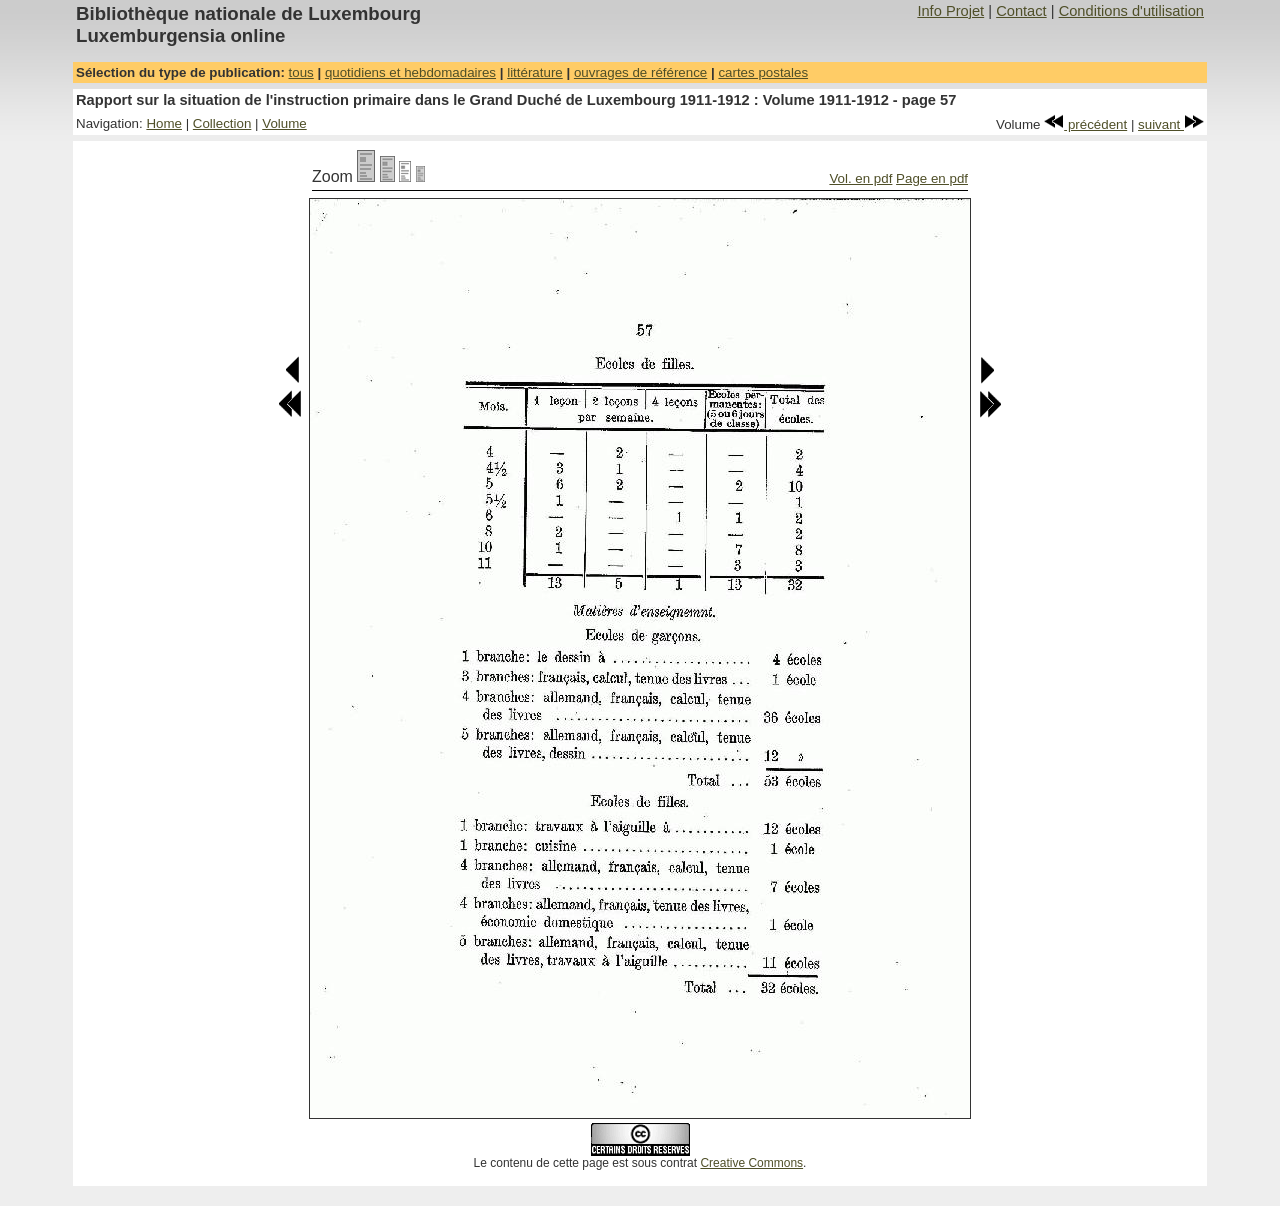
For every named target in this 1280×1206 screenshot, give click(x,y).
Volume (284, 123)
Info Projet (950, 11)
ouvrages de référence (640, 72)
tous (301, 72)
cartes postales (763, 72)
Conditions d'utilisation (1131, 11)
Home (164, 123)
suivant (1171, 124)
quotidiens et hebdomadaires (410, 72)
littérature (535, 72)
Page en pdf (932, 178)
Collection (222, 123)
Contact (1021, 11)
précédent (1085, 124)
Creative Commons (751, 1163)
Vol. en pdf (860, 178)
